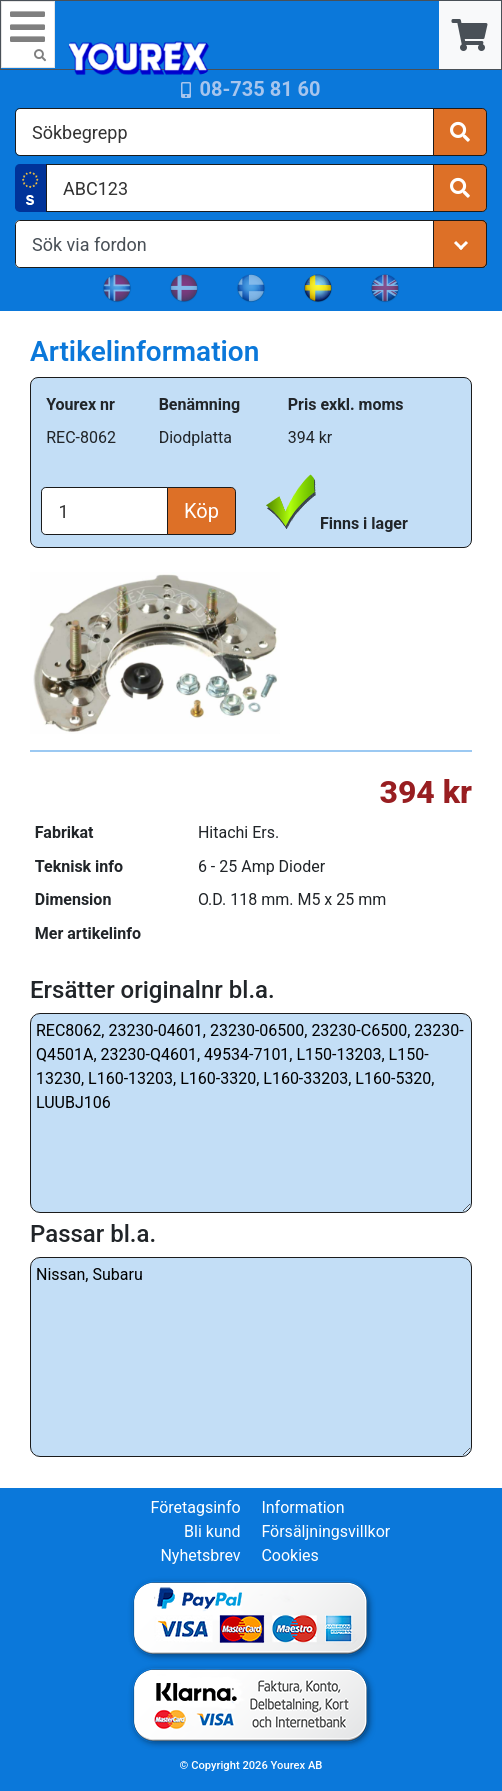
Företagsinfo (195, 1507)
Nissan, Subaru (251, 1357)
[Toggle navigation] (28, 34)
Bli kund (212, 1531)
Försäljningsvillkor (325, 1531)
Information (302, 1507)
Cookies (289, 1555)
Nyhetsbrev (200, 1555)
